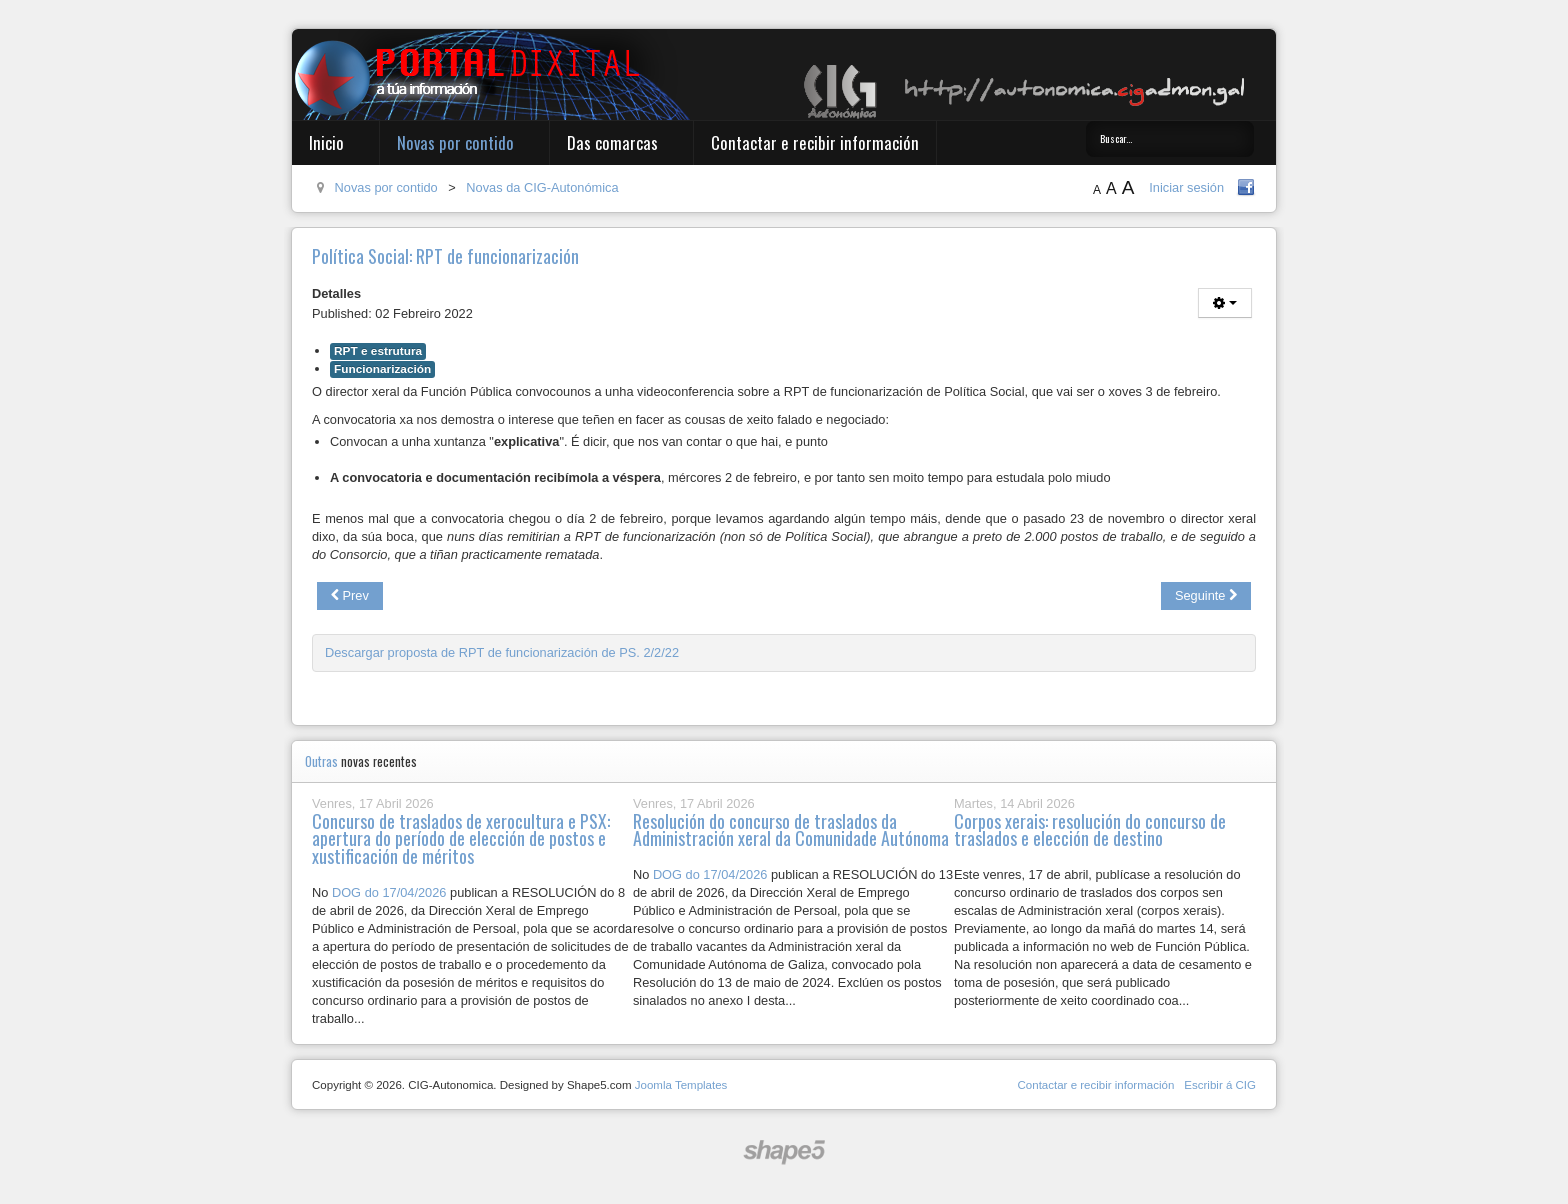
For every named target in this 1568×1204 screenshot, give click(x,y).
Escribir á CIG (1220, 1085)
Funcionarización (382, 369)
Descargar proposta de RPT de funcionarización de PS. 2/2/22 (502, 652)
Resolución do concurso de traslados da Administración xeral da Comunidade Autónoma (791, 830)
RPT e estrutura (378, 351)
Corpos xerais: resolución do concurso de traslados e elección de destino (1090, 830)
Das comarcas (612, 142)
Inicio (326, 142)
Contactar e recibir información (815, 142)
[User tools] (1225, 303)
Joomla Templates (681, 1085)
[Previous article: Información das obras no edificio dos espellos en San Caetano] (350, 596)
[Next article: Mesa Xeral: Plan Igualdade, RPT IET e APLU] (1206, 596)
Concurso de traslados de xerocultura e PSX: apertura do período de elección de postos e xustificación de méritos (461, 839)
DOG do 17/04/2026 (389, 892)
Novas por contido (455, 142)
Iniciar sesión (1186, 187)
